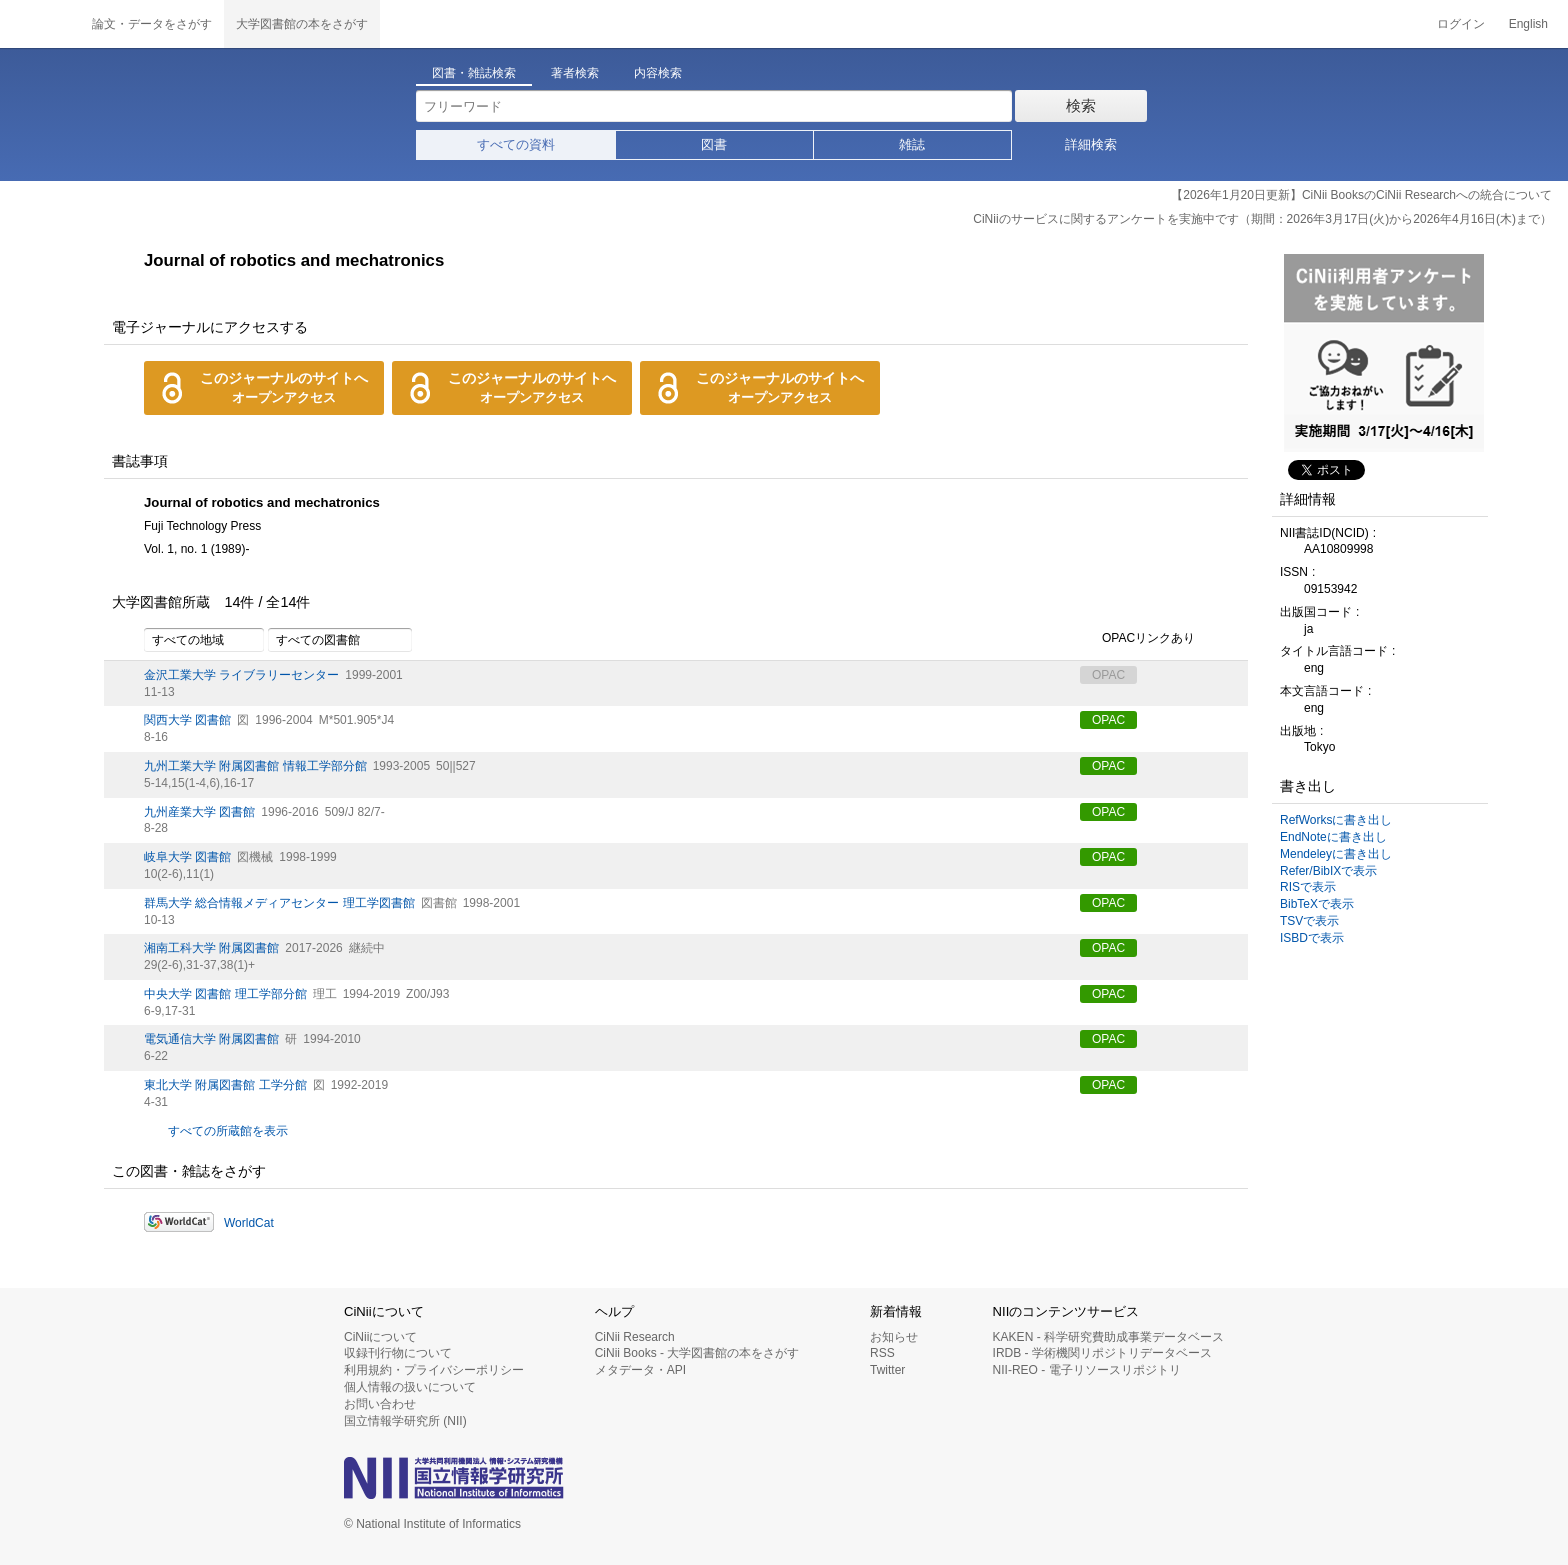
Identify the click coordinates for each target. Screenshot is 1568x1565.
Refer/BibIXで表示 (1328, 871)
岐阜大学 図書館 (187, 857)
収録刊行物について (398, 1353)
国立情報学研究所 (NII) (405, 1421)
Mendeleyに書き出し (1336, 854)
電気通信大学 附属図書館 (211, 1039)
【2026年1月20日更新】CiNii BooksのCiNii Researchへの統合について (1361, 195)
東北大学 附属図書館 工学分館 (225, 1085)
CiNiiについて (380, 1337)
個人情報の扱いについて (410, 1387)
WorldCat (249, 1223)
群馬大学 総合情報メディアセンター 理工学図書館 (279, 903)
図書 (714, 144)
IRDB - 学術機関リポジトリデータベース (1102, 1353)
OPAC (1108, 720)
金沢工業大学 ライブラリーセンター (241, 675)
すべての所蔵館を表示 (228, 1131)
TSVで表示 (1309, 921)
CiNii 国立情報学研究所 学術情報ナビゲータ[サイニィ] (40, 24)
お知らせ (894, 1337)
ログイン (1461, 24)
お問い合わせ (380, 1404)
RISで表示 (1308, 887)
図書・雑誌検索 (474, 73)
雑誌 (912, 144)
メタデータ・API (640, 1370)
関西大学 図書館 (187, 720)
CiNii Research (635, 1337)
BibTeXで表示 (1317, 904)
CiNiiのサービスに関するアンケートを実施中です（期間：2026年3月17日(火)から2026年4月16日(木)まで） (1262, 219)
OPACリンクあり (1137, 639)
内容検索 (658, 73)
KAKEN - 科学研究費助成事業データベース (1108, 1337)
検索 (1081, 105)
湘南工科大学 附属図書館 (211, 948)
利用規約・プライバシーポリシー (434, 1370)
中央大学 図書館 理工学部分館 (225, 994)
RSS (882, 1353)
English (1528, 24)
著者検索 (575, 73)
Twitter (887, 1370)
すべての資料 (516, 144)
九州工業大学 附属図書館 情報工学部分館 (255, 766)
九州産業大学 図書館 (199, 812)
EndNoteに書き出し (1333, 837)
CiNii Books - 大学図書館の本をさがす (697, 1353)
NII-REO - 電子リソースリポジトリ (1087, 1370)
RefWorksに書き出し (1336, 820)
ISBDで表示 (1312, 938)
